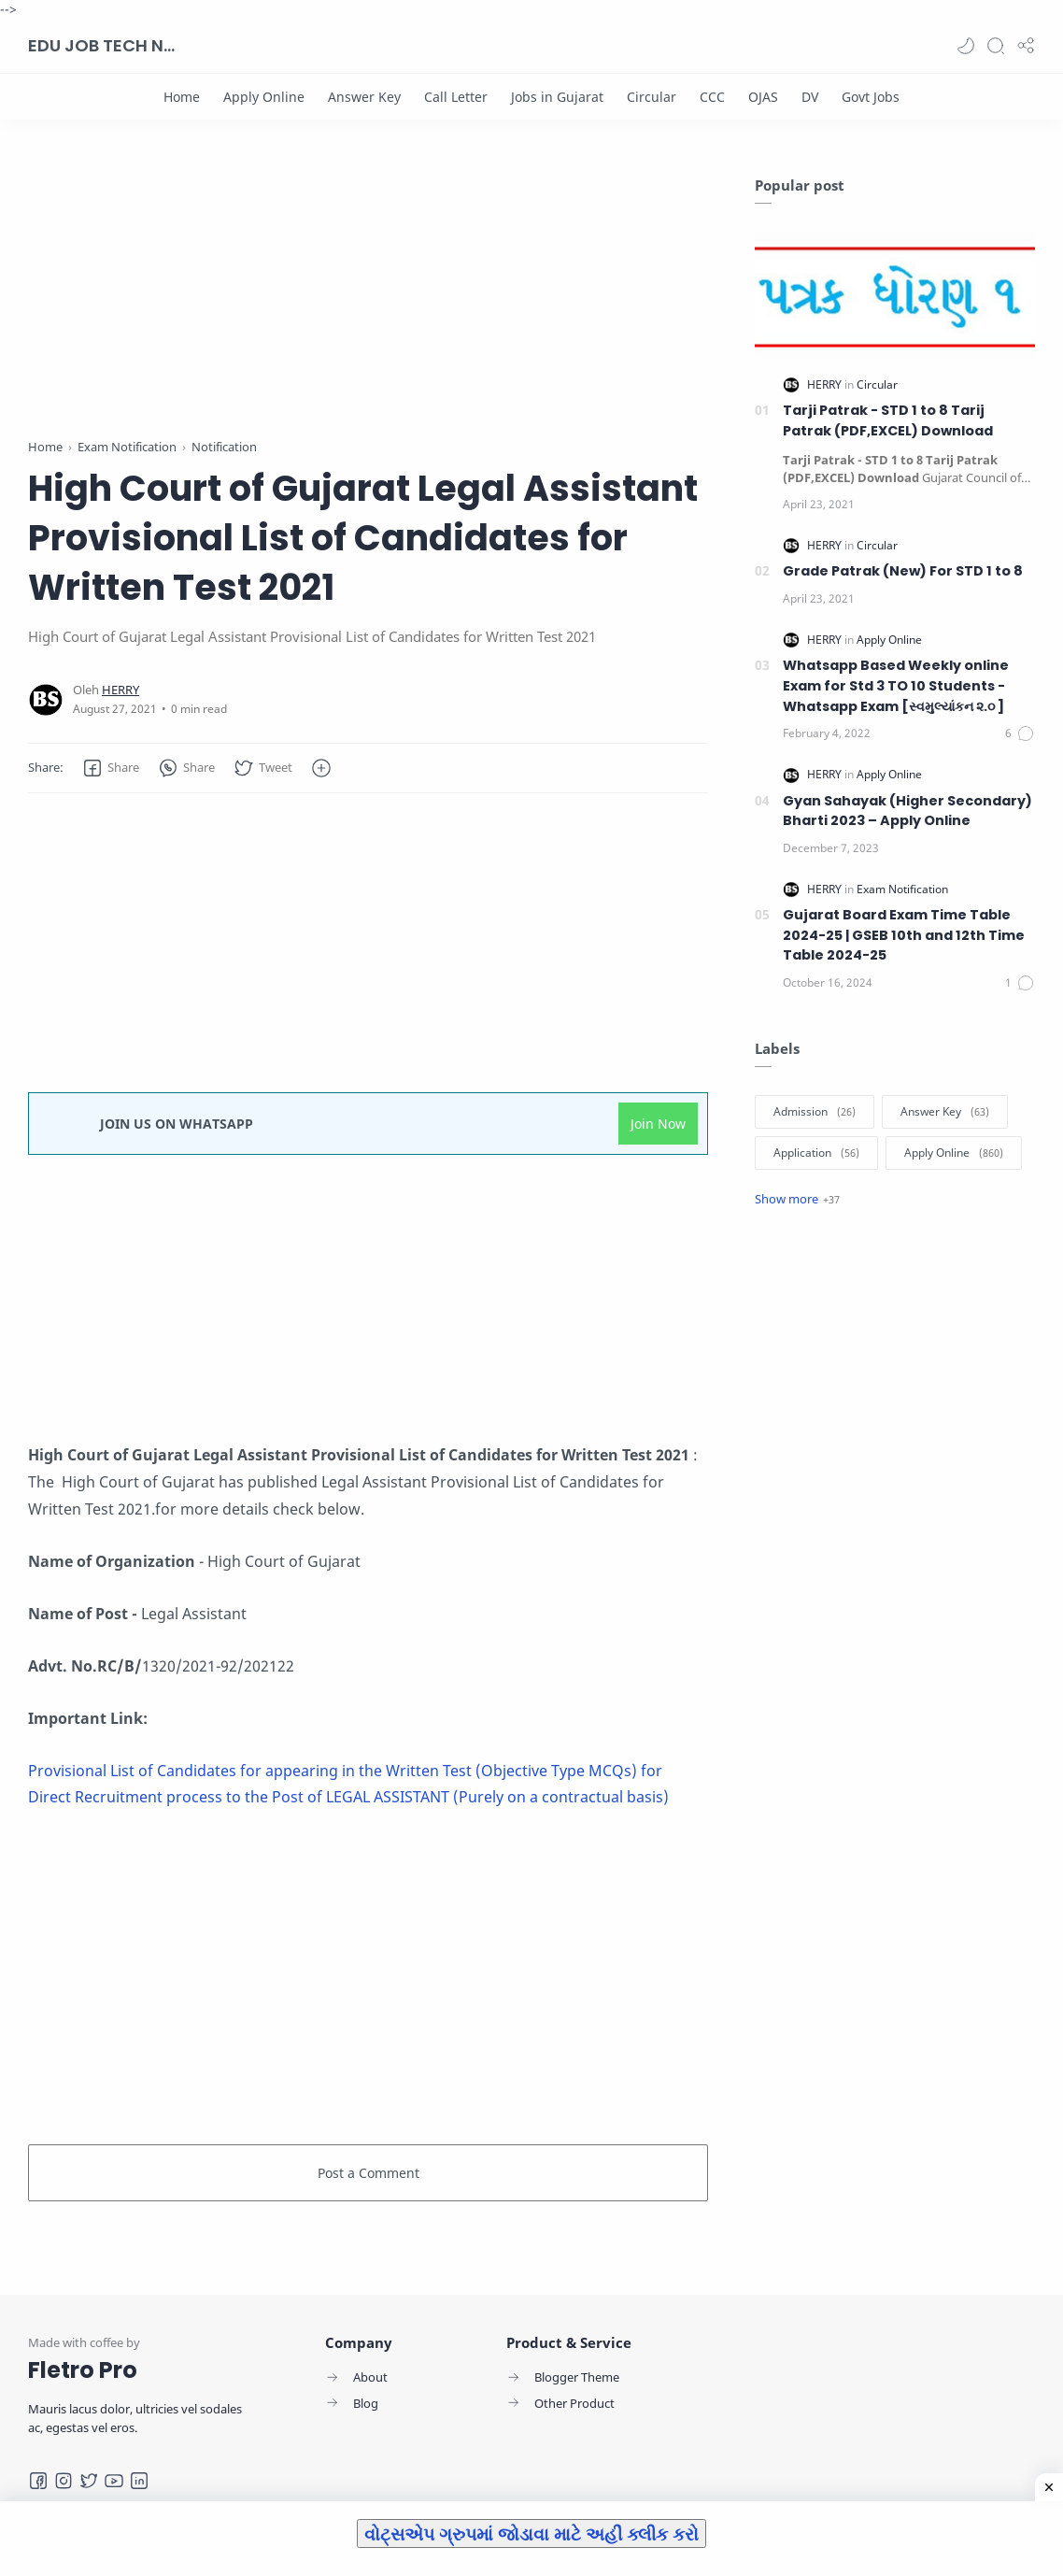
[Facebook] (38, 2480)
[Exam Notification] (902, 889)
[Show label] (797, 1199)
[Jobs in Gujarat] (557, 97)
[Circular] (651, 97)
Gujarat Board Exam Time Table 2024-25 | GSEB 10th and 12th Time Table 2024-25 (904, 934)
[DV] (809, 97)
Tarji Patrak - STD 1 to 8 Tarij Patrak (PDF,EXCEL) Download (888, 420)
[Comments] (1020, 733)
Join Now (658, 1123)
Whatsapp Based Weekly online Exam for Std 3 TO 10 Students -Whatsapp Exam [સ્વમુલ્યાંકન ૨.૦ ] (896, 685)
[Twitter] (88, 2480)
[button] (966, 45)
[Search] (995, 45)
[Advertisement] (368, 306)
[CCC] (712, 97)
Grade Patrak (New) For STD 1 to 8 (903, 571)
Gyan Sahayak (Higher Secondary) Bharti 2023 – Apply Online (907, 811)
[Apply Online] (264, 97)
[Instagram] (63, 2480)
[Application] (816, 1153)
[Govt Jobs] (871, 97)
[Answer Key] (364, 97)
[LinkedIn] (139, 2480)
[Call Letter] (456, 97)
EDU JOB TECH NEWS (102, 45)
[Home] (181, 97)
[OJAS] (763, 97)
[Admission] (814, 1112)
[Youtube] (114, 2480)
